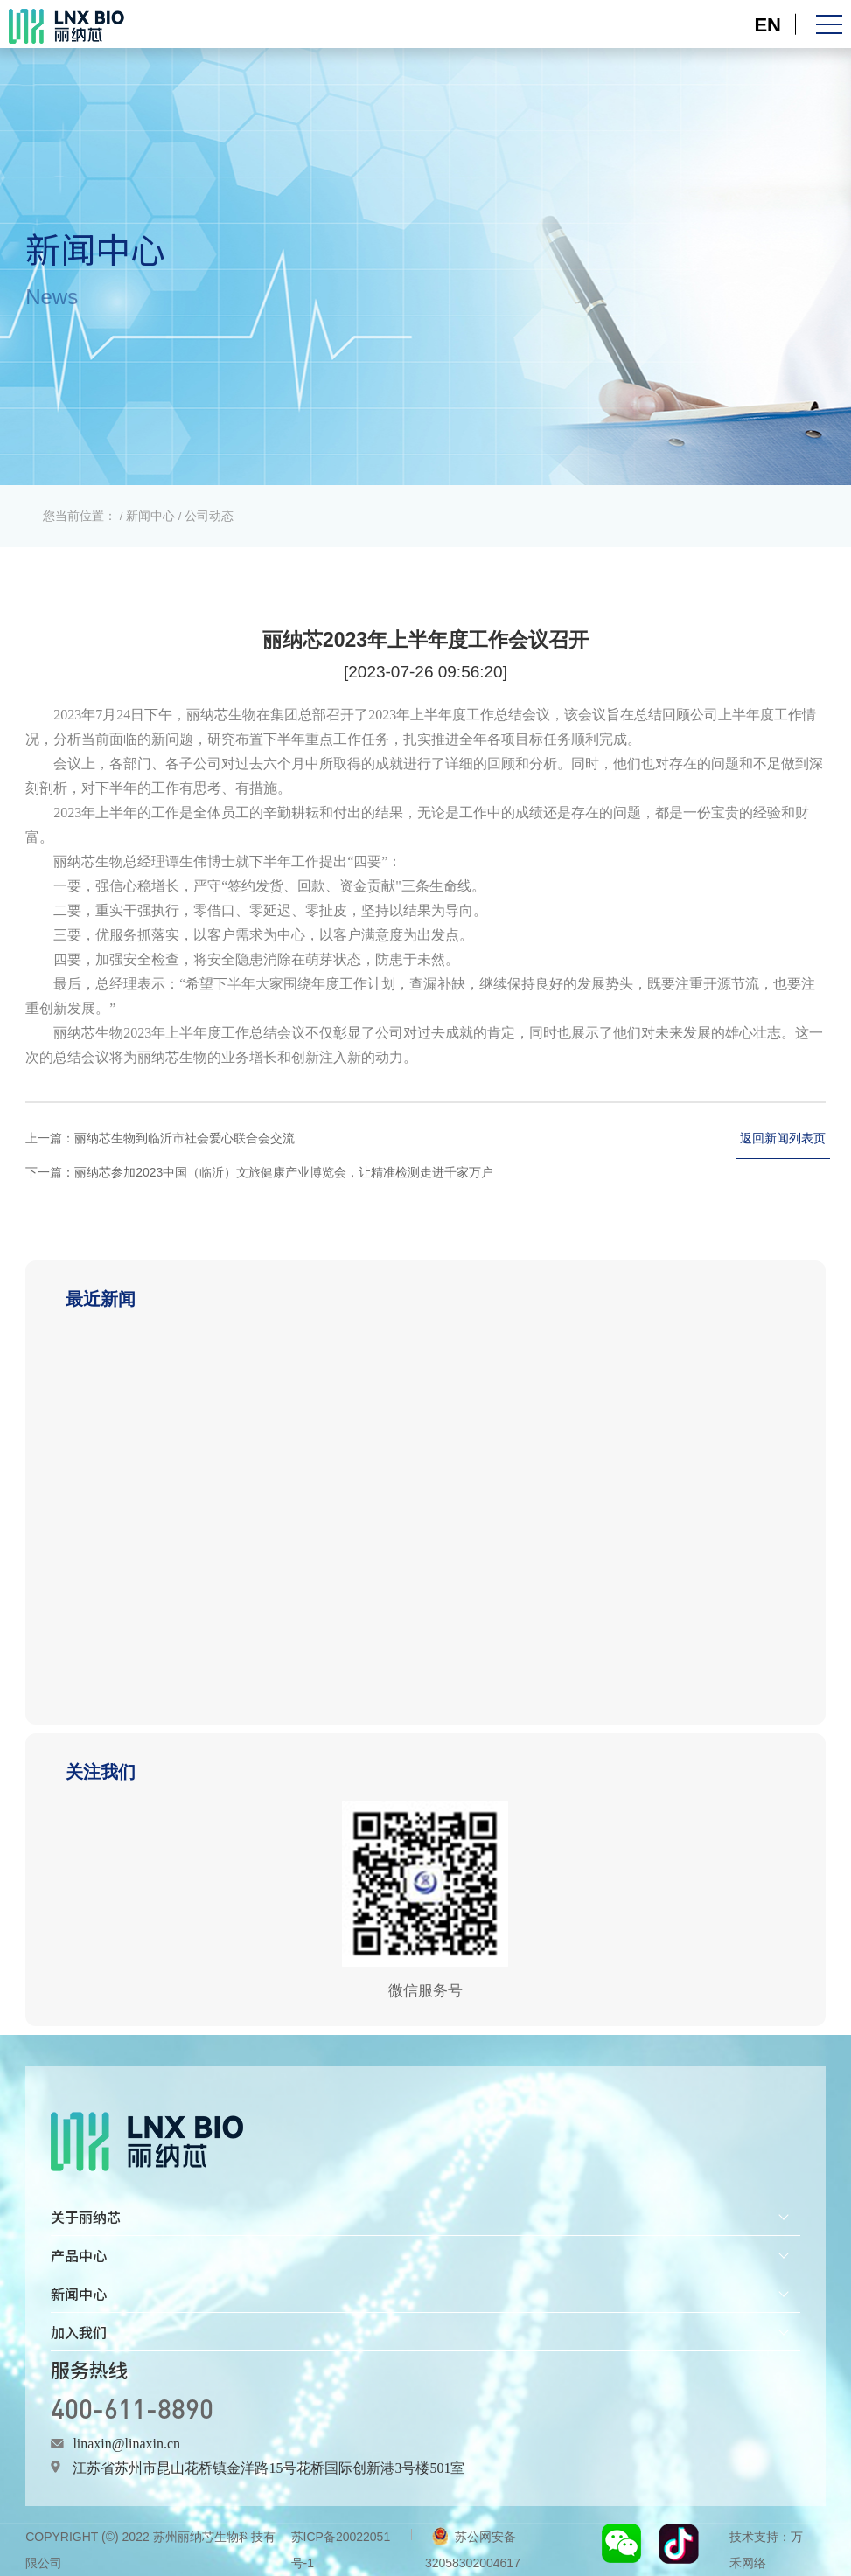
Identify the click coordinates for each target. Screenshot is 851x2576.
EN (767, 24)
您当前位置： (79, 516)
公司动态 (209, 516)
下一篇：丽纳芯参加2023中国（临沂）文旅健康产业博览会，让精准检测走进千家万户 (259, 1172)
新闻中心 (150, 516)
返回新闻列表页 (783, 1138)
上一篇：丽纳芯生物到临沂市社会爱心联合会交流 (160, 1138)
